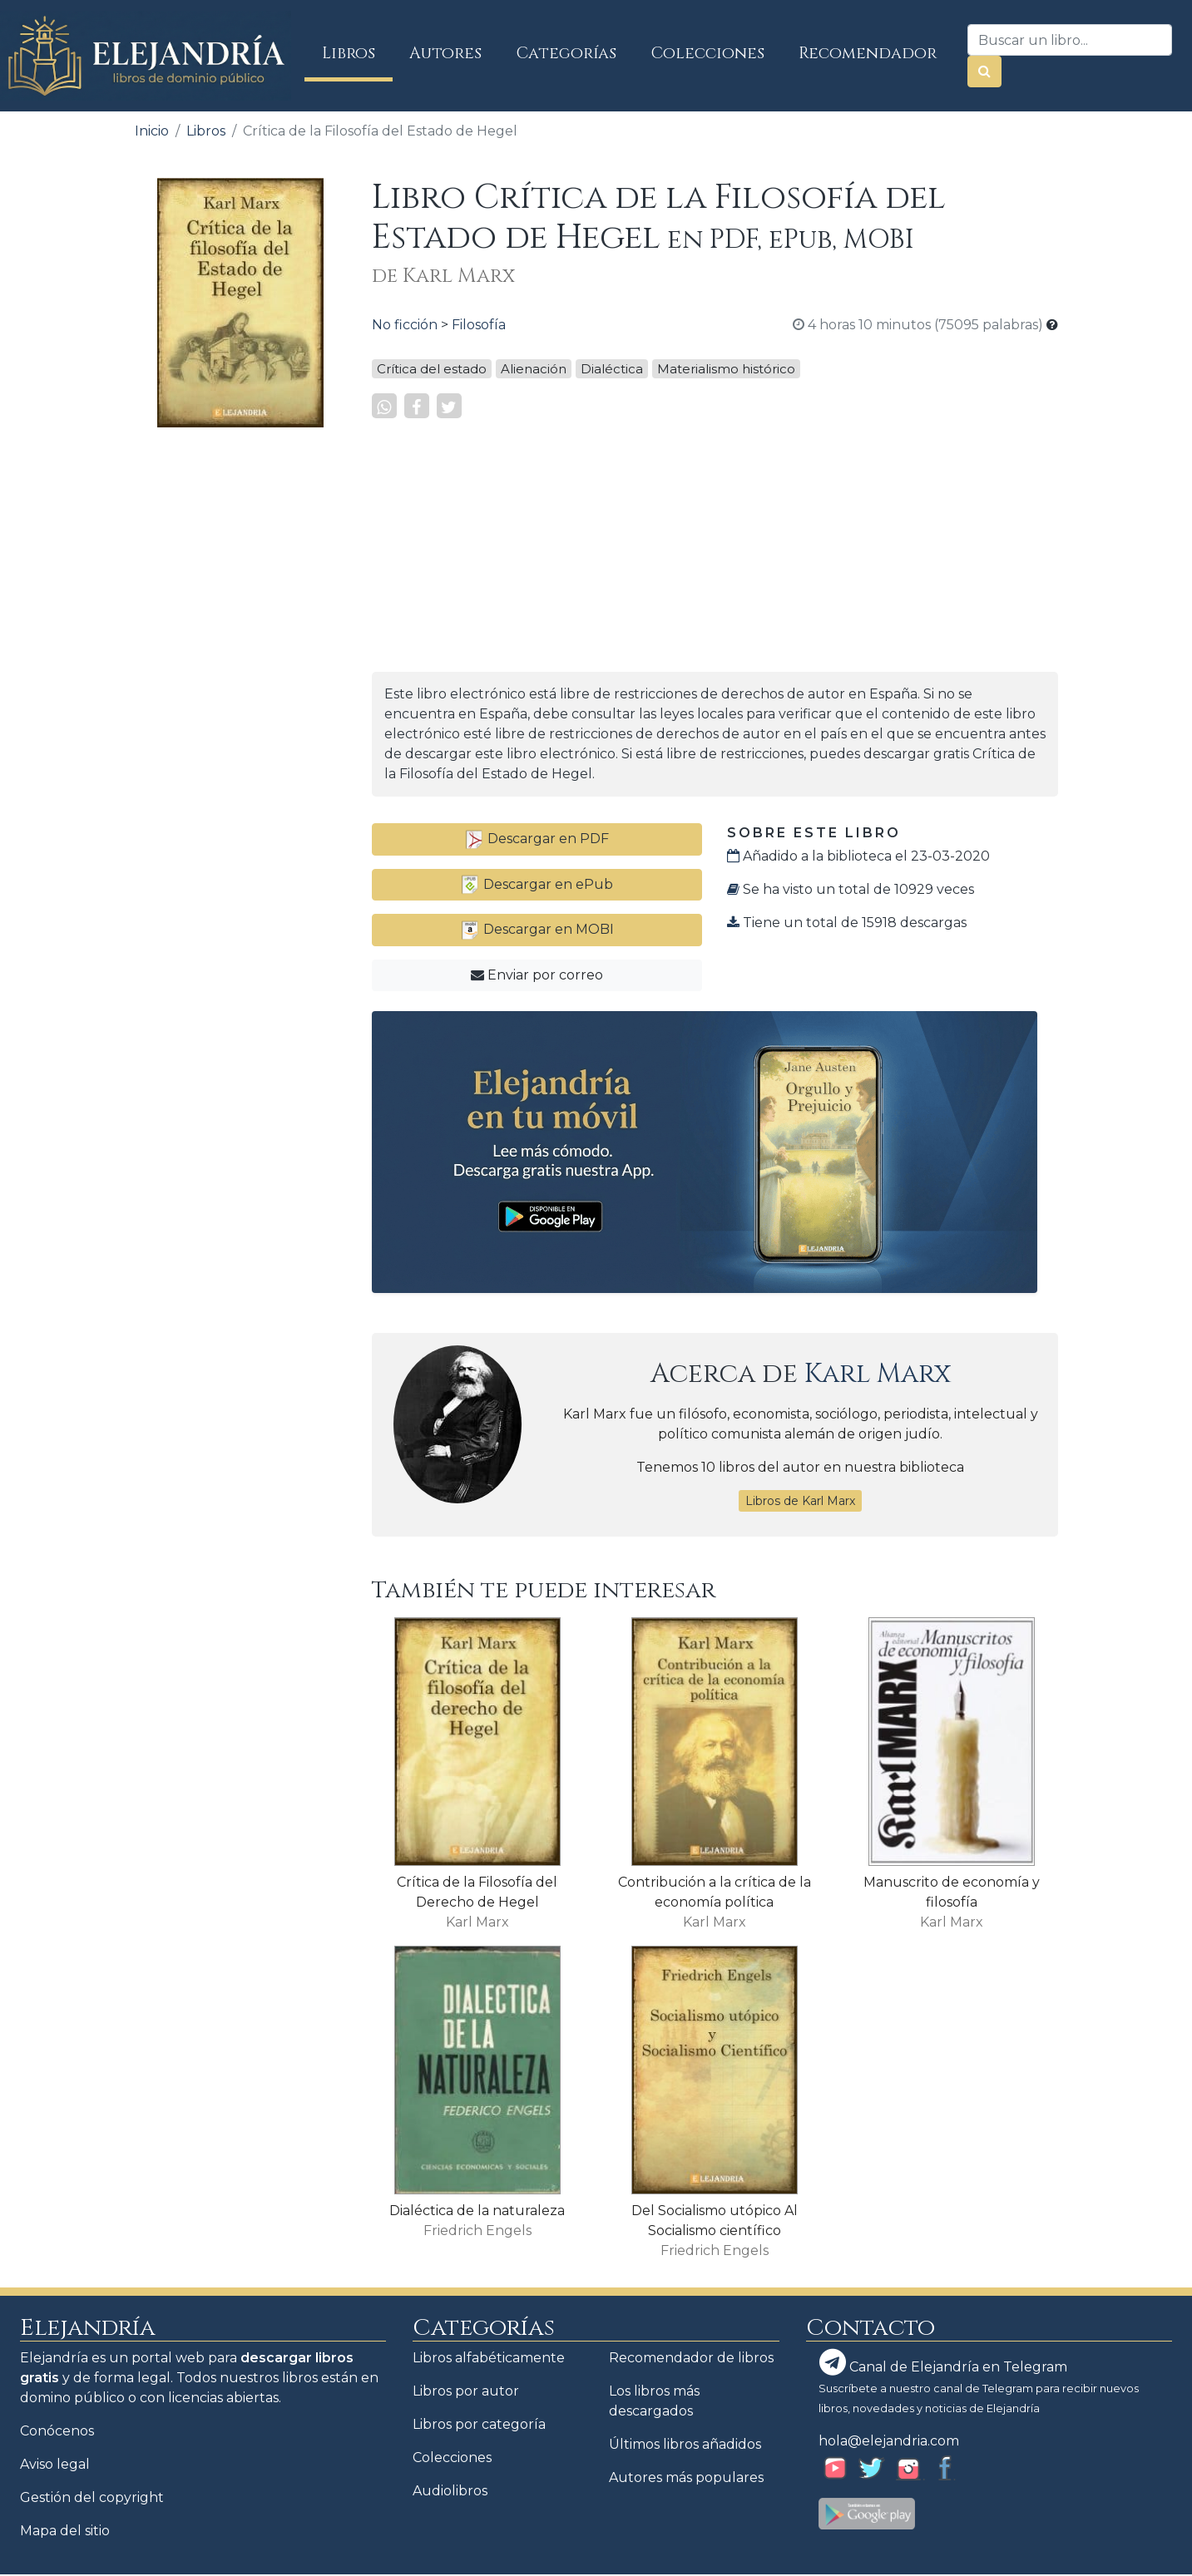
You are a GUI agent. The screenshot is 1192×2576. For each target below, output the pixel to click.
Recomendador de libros (691, 2358)
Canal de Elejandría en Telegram (943, 2362)
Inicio (152, 131)
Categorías (566, 53)
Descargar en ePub (536, 884)
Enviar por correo (537, 975)
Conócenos (57, 2431)
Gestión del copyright (92, 2497)
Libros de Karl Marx (800, 1500)
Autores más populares (686, 2477)
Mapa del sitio (65, 2531)
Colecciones (707, 53)
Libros (357, 53)
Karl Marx (877, 1374)
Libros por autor (466, 2391)
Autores (445, 53)
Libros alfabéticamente (489, 2358)
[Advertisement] (240, 690)
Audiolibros (450, 2491)
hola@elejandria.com (889, 2441)
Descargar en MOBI (537, 929)
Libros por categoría (479, 2424)
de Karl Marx (443, 276)
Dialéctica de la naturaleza (477, 2210)
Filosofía (479, 325)
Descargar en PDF (536, 838)
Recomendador (868, 53)
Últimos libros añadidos (685, 2444)
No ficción (405, 325)
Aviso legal (55, 2464)
